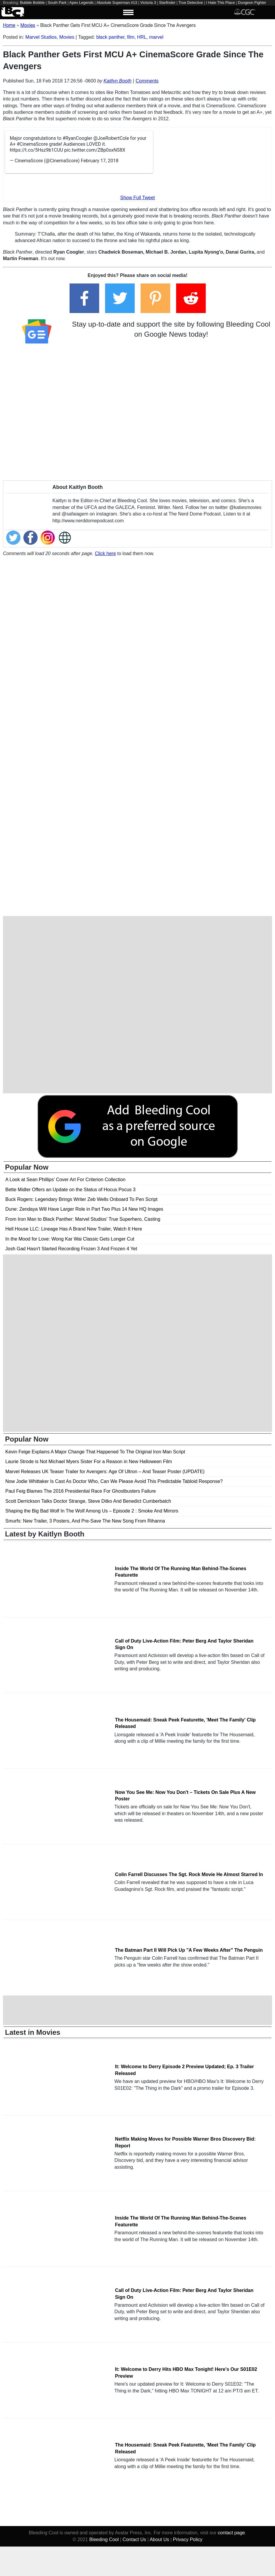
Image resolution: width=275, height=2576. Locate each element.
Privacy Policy (187, 2539)
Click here (105, 553)
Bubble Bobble (32, 2)
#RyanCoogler (77, 138)
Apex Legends (81, 2)
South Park (57, 2)
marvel (156, 37)
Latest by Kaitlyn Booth (44, 1534)
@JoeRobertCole (111, 138)
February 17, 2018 (99, 160)
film (130, 37)
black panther (110, 37)
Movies (66, 37)
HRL (142, 37)
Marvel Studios (41, 37)
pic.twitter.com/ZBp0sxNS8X (94, 150)
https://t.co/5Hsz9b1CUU (36, 150)
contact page (231, 2532)
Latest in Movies (32, 2032)
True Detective (190, 2)
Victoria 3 (148, 2)
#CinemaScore (32, 144)
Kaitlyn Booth (117, 80)
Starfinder (167, 2)
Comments (147, 80)
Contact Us (134, 2539)
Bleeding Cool (104, 2539)
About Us (159, 2539)
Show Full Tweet (137, 197)
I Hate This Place (220, 2)
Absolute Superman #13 (117, 2)
